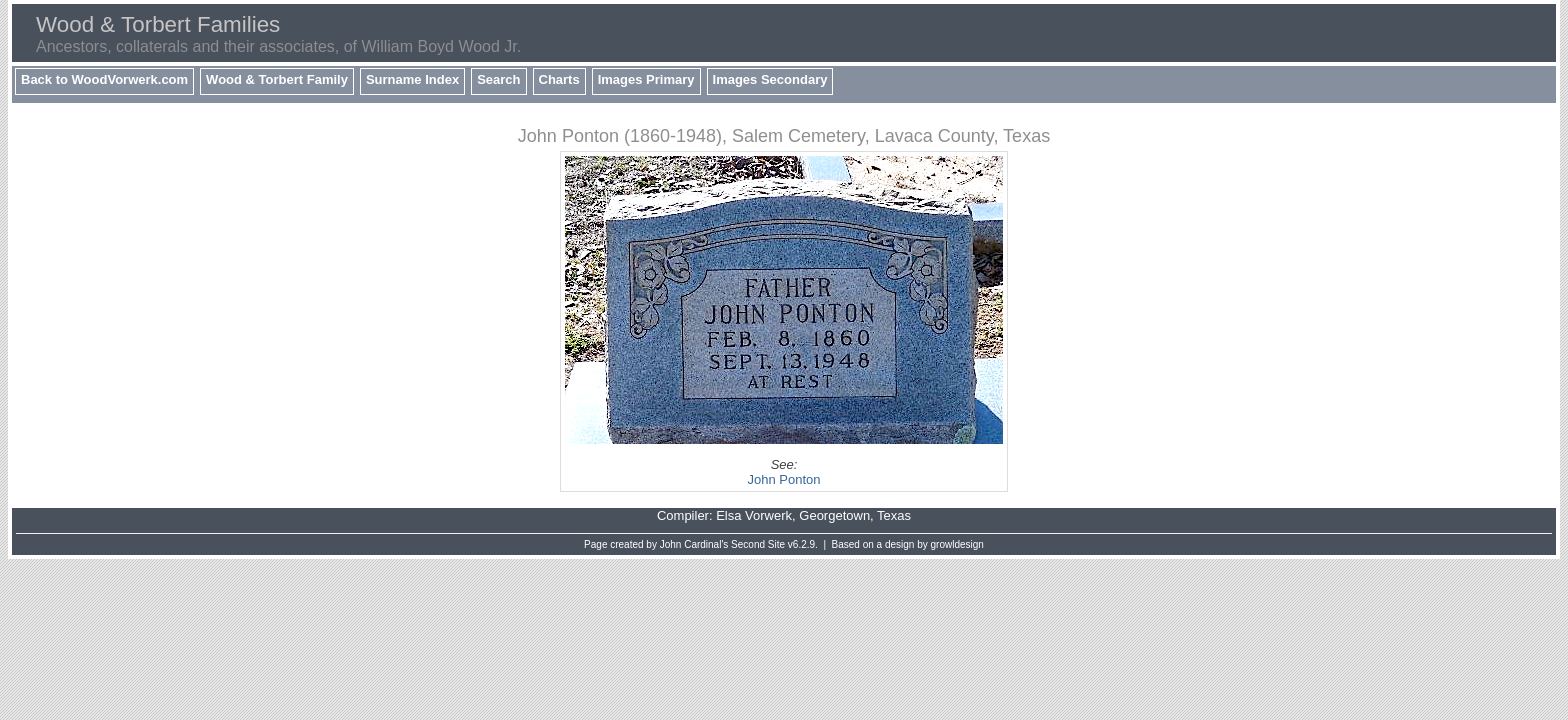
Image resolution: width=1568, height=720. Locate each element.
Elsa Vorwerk (754, 515)
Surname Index (412, 79)
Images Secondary (770, 79)
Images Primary (646, 79)
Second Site (758, 544)
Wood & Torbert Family (277, 79)
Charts (559, 79)
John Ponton (783, 479)
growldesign (957, 544)
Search (498, 79)
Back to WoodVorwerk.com (104, 79)
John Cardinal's (694, 544)
